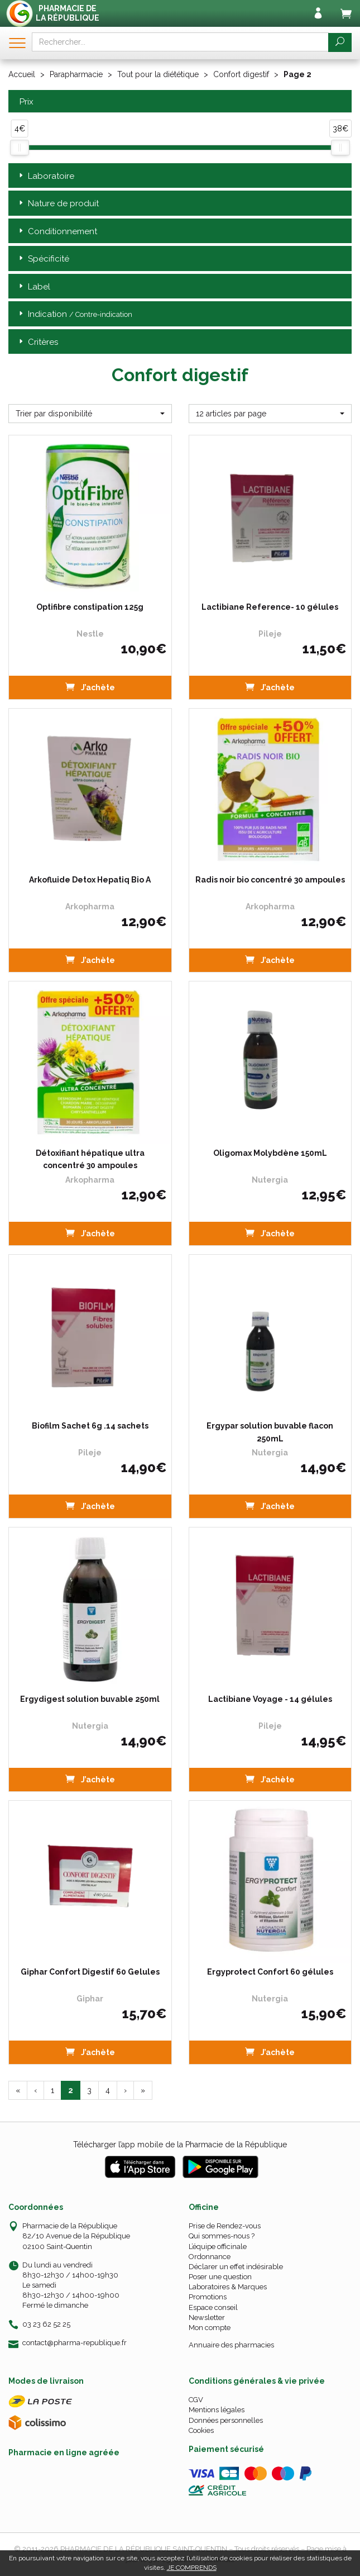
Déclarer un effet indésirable (236, 2266)
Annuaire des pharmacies (231, 2345)
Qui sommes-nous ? (222, 2236)
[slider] (19, 147)
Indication (74, 314)
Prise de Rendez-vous (225, 2226)
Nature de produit (58, 204)
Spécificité (43, 259)
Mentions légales (216, 2410)
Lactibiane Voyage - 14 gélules (270, 1699)
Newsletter (207, 2317)
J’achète (90, 686)
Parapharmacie (76, 74)
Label (33, 287)
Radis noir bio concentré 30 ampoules (270, 879)
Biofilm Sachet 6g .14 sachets (90, 1425)
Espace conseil (213, 2307)
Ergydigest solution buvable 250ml (90, 1699)
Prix (25, 102)
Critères (37, 342)
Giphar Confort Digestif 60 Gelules (90, 1971)
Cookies (201, 2430)
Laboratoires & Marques (228, 2287)
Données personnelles (226, 2420)
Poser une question (220, 2277)
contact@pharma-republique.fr (74, 2343)
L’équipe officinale (218, 2246)
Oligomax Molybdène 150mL (270, 1153)
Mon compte (210, 2327)
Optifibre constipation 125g (89, 607)
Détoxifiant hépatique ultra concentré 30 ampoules (90, 1159)
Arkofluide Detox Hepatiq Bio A (90, 879)
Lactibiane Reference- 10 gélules (269, 607)
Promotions (208, 2297)
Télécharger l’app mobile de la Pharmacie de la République (180, 2144)
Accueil (21, 74)
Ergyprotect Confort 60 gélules (270, 1971)
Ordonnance (210, 2256)
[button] (90, 413)
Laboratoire (45, 176)
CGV (196, 2399)
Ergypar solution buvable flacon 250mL (270, 1432)
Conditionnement (57, 232)
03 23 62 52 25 (46, 2324)
